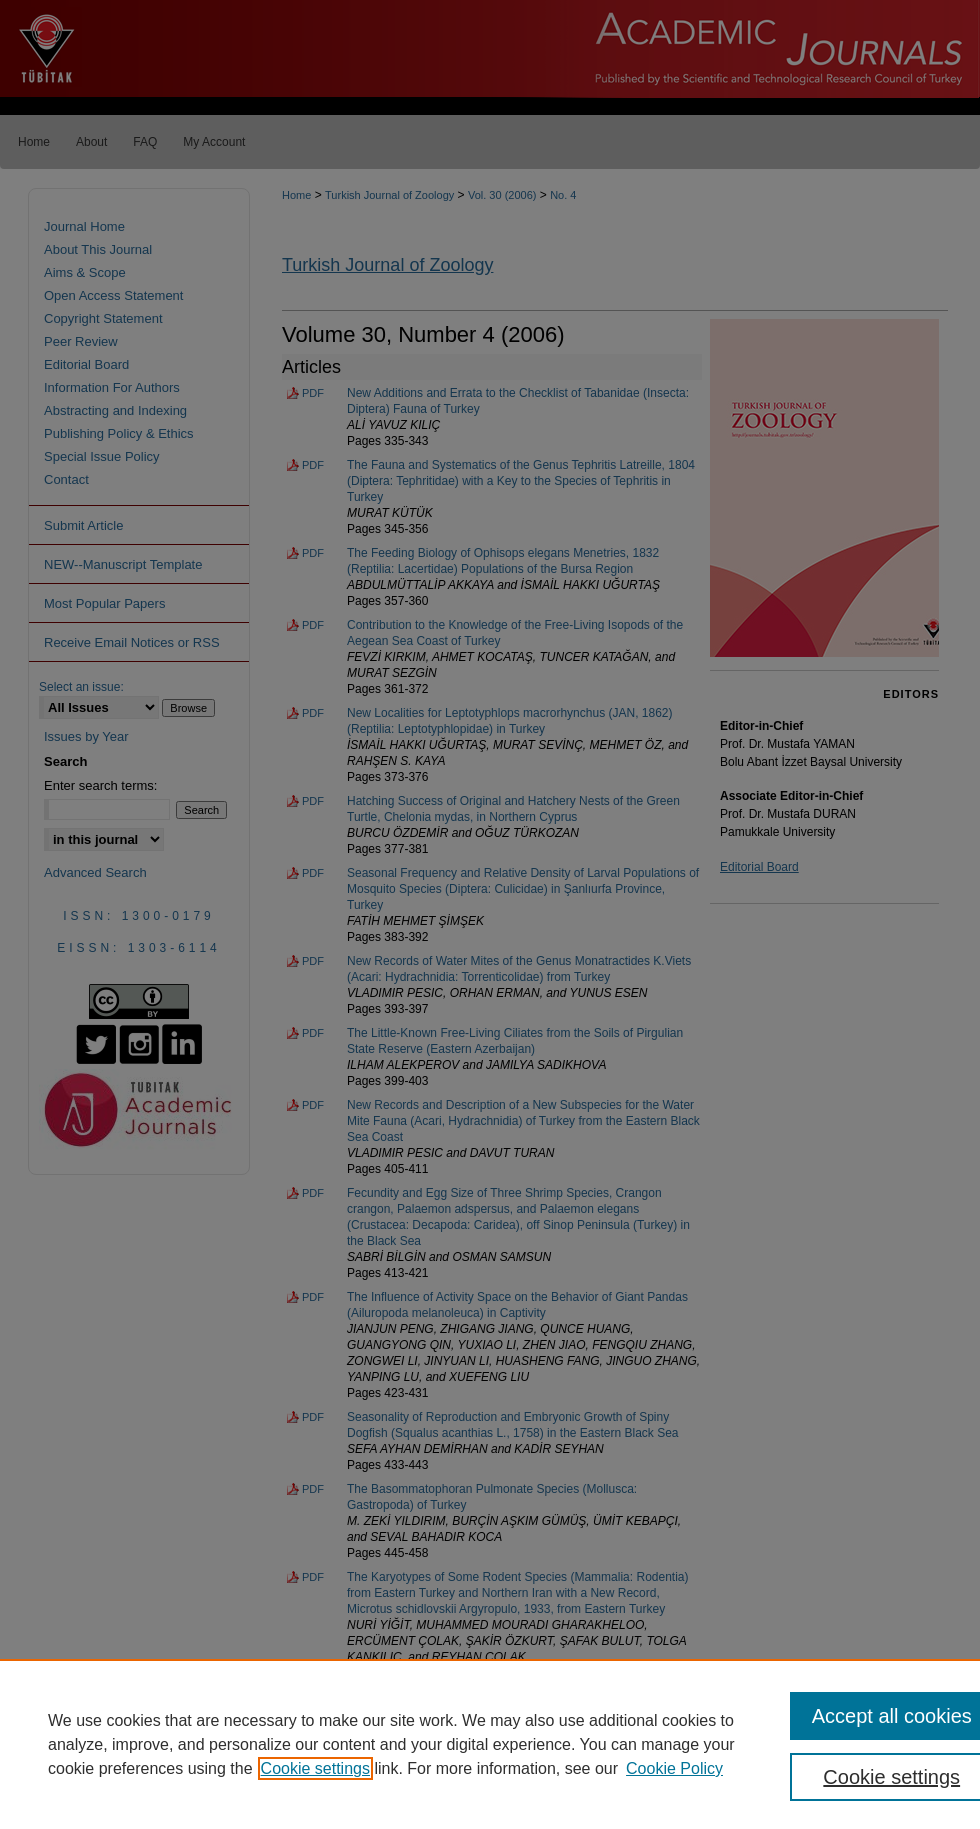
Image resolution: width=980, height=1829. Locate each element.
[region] (490, 1744)
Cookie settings (315, 1768)
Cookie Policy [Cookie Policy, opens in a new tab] (674, 1768)
